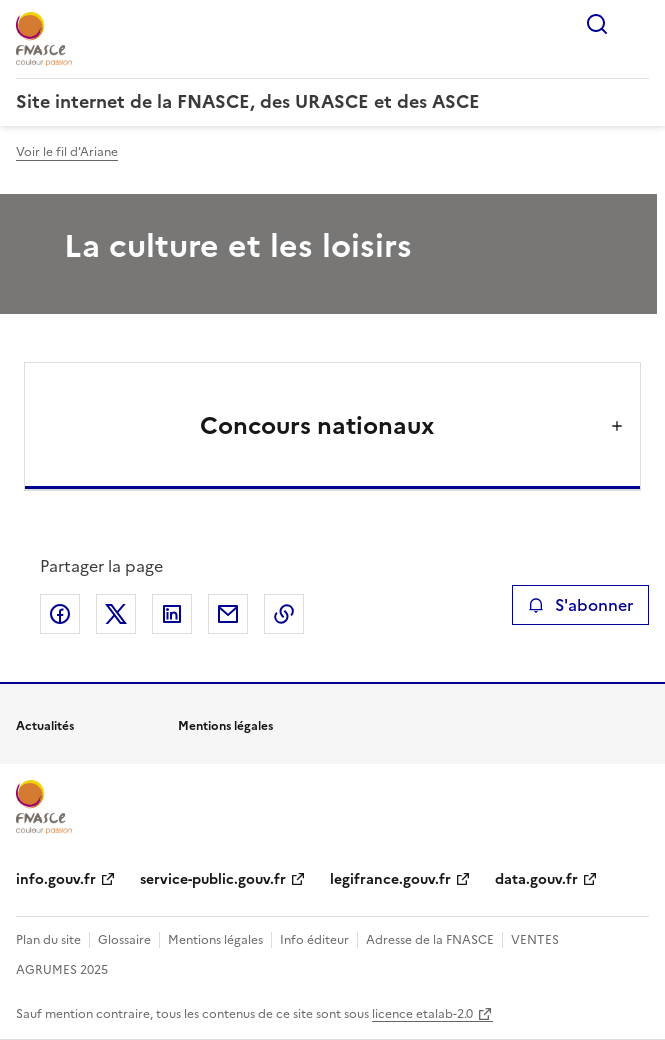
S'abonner (580, 605)
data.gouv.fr (536, 879)
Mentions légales (215, 940)
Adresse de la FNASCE (430, 940)
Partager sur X (116, 614)
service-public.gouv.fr (213, 879)
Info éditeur (314, 940)
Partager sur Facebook (60, 614)
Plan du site (48, 940)
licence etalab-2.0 (422, 1014)
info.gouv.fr (56, 879)
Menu (637, 24)
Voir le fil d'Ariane (67, 152)
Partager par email (228, 614)
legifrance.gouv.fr (390, 879)
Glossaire (124, 940)
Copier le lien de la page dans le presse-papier (284, 614)
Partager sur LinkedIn (172, 614)
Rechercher (597, 24)
